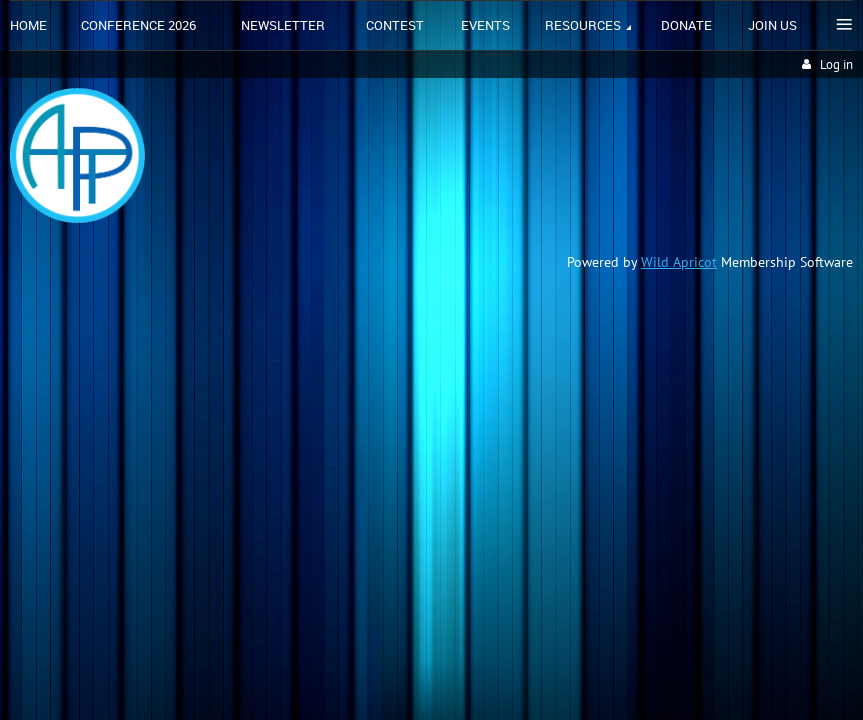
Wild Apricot (679, 262)
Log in (836, 64)
